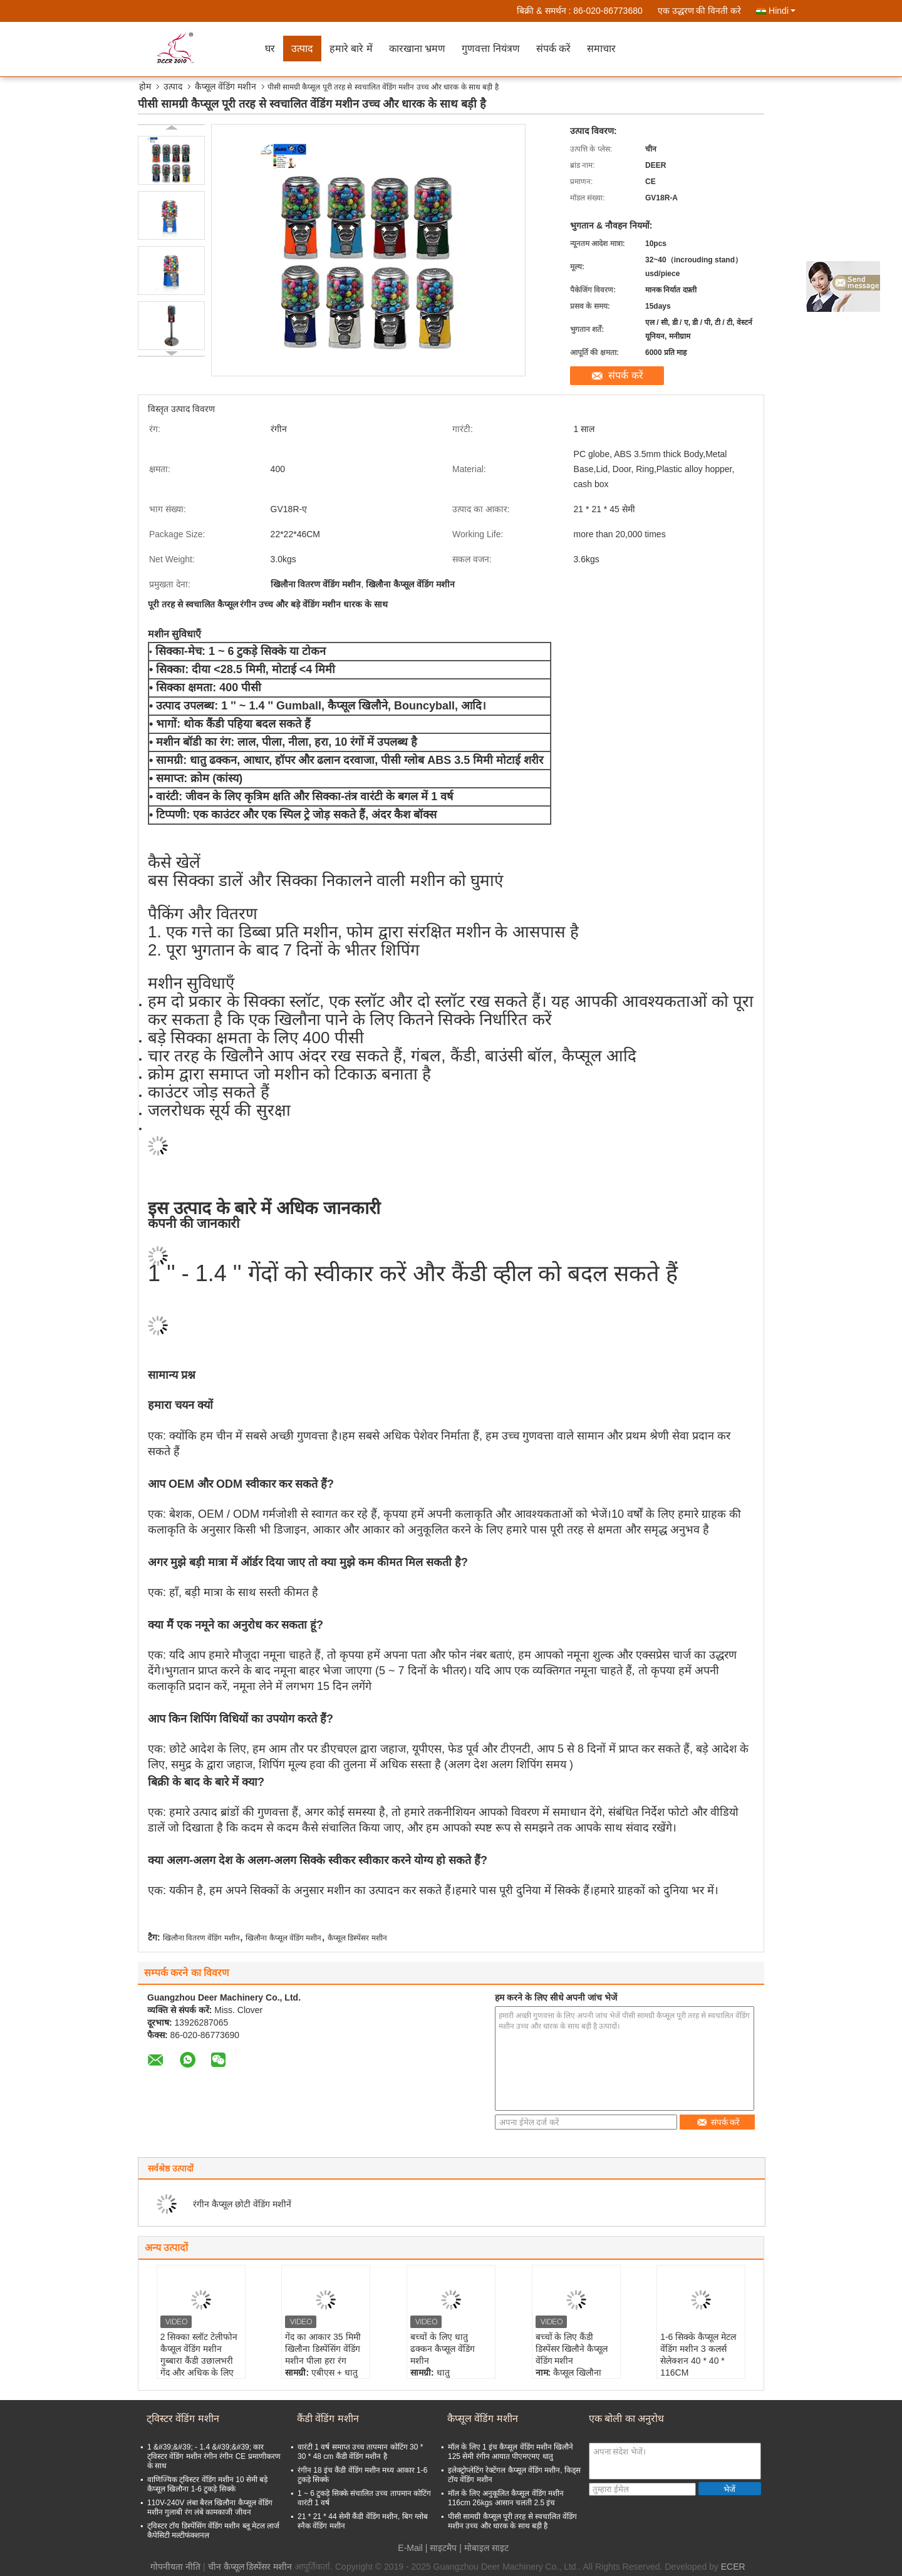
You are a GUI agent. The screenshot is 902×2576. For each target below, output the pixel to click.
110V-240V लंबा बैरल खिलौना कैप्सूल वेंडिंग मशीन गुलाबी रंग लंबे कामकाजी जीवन (209, 2507)
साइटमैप (443, 2548)
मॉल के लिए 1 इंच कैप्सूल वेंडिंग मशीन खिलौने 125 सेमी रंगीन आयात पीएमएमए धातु (510, 2452)
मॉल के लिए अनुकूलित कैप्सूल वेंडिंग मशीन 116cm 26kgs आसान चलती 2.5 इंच (506, 2498)
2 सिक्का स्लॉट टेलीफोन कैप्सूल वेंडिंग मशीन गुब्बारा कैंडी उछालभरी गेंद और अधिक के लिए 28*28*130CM (198, 2360)
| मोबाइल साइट (483, 2548)
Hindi (782, 11)
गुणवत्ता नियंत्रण (490, 48)
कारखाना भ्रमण (417, 48)
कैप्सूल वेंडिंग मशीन (225, 86)
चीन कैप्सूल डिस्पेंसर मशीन (250, 2567)
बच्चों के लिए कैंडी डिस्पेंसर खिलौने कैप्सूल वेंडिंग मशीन (572, 2349)
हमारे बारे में (351, 48)
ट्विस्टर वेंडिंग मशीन (183, 2418)
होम (145, 86)
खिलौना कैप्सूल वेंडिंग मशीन (283, 1938)
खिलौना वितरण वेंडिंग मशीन (201, 1938)
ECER (733, 2567)
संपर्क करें (553, 48)
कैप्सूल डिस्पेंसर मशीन (357, 1938)
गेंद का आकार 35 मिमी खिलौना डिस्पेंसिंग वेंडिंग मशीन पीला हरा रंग (322, 2349)
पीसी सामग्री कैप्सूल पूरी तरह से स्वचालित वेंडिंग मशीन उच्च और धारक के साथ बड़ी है (512, 2521)
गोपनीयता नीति (175, 2567)
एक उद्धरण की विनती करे (700, 11)
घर (270, 48)
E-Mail (410, 2548)
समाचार (601, 48)
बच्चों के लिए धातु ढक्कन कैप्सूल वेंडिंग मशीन (442, 2349)
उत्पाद (302, 48)
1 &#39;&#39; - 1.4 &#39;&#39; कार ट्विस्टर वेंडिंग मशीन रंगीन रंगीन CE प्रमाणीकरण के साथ (214, 2456)
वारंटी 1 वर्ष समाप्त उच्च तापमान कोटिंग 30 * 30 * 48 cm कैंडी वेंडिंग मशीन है (360, 2452)
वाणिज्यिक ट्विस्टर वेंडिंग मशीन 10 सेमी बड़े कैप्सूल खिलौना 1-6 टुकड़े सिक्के (207, 2484)
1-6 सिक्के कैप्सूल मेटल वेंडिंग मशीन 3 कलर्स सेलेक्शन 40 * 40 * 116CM (698, 2355)
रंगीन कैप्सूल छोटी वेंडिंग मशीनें (242, 2204)
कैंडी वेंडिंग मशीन (328, 2418)
